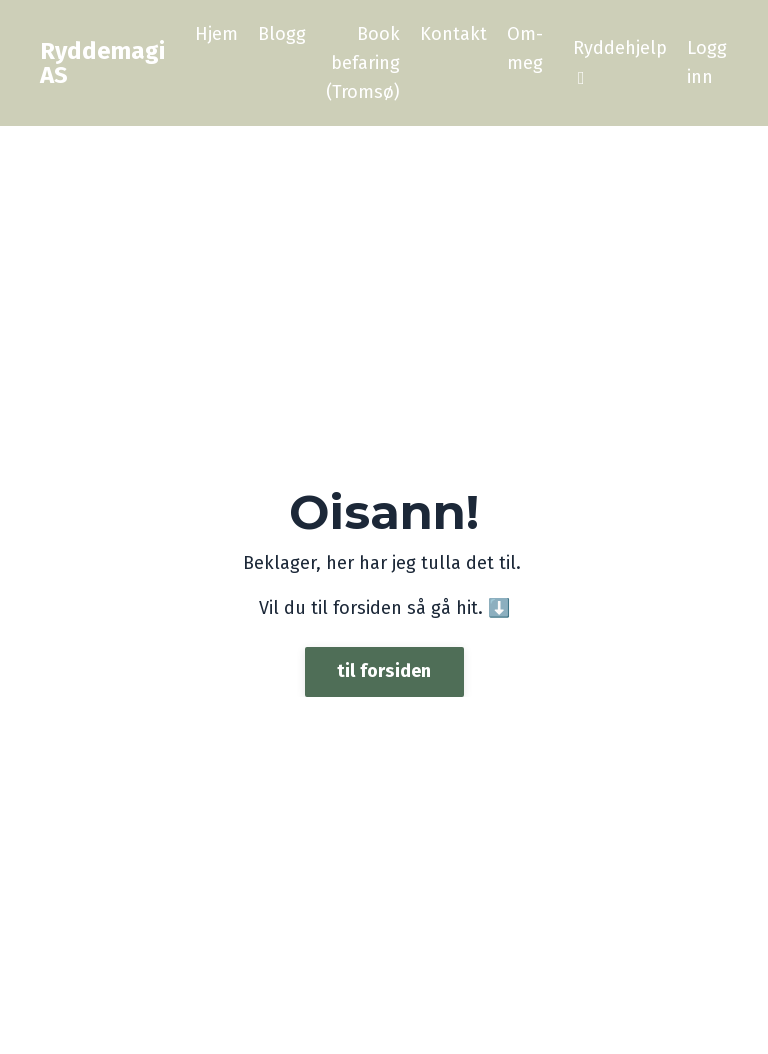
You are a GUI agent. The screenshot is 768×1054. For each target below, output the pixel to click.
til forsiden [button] (384, 671)
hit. (467, 608)
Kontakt (453, 34)
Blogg (282, 34)
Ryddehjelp (620, 62)
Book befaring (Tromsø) (363, 63)
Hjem (216, 34)
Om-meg (525, 48)
